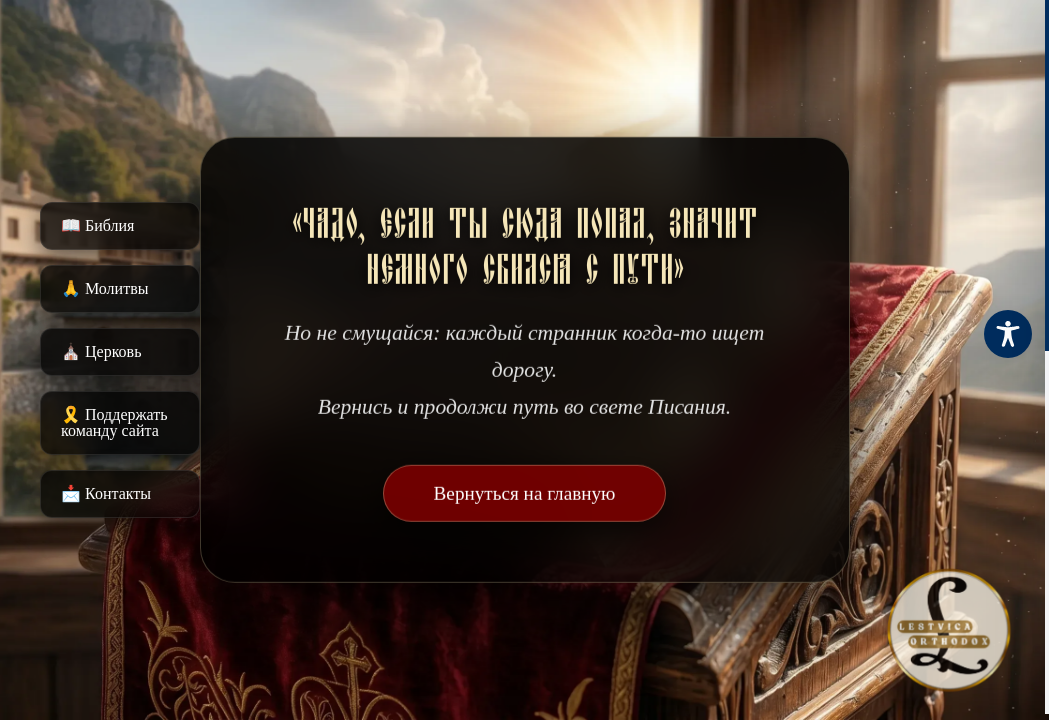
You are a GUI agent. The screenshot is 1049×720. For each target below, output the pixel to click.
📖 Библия (97, 225)
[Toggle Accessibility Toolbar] (1008, 334)
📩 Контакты (106, 493)
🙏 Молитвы (104, 288)
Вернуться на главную (525, 493)
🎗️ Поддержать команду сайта (114, 422)
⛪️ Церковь (101, 351)
